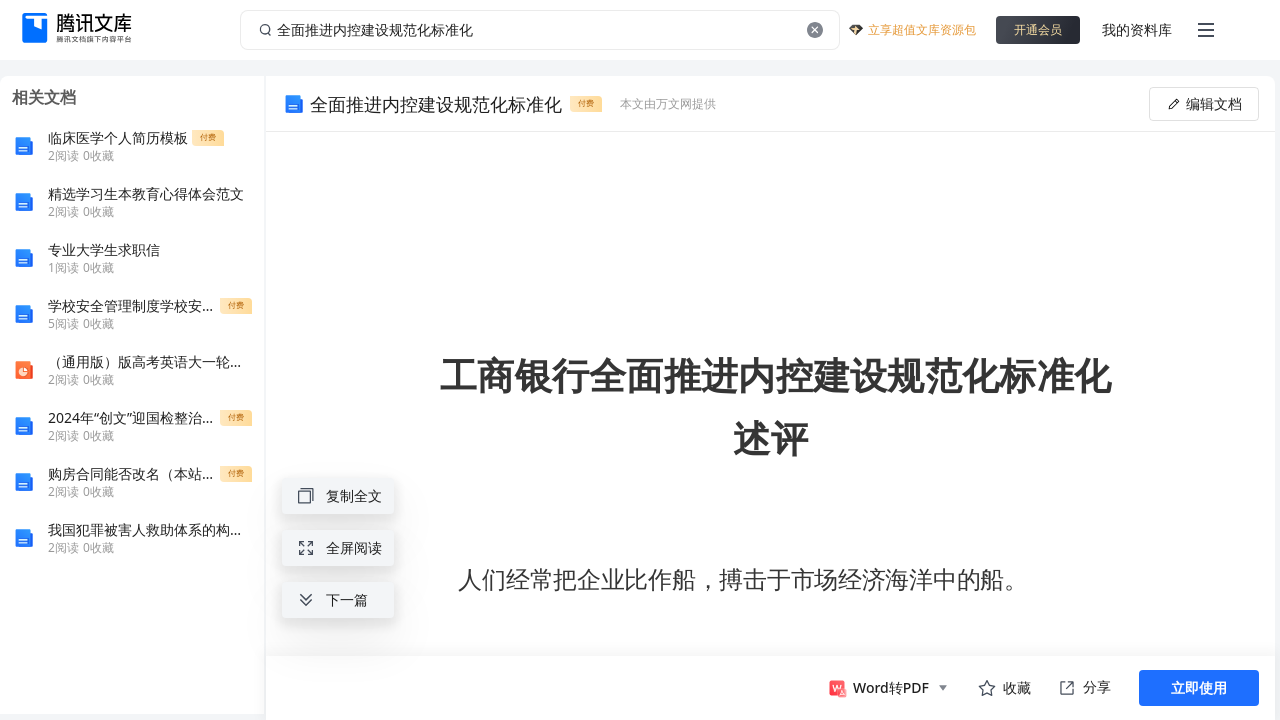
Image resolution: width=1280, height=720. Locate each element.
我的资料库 (1137, 29)
